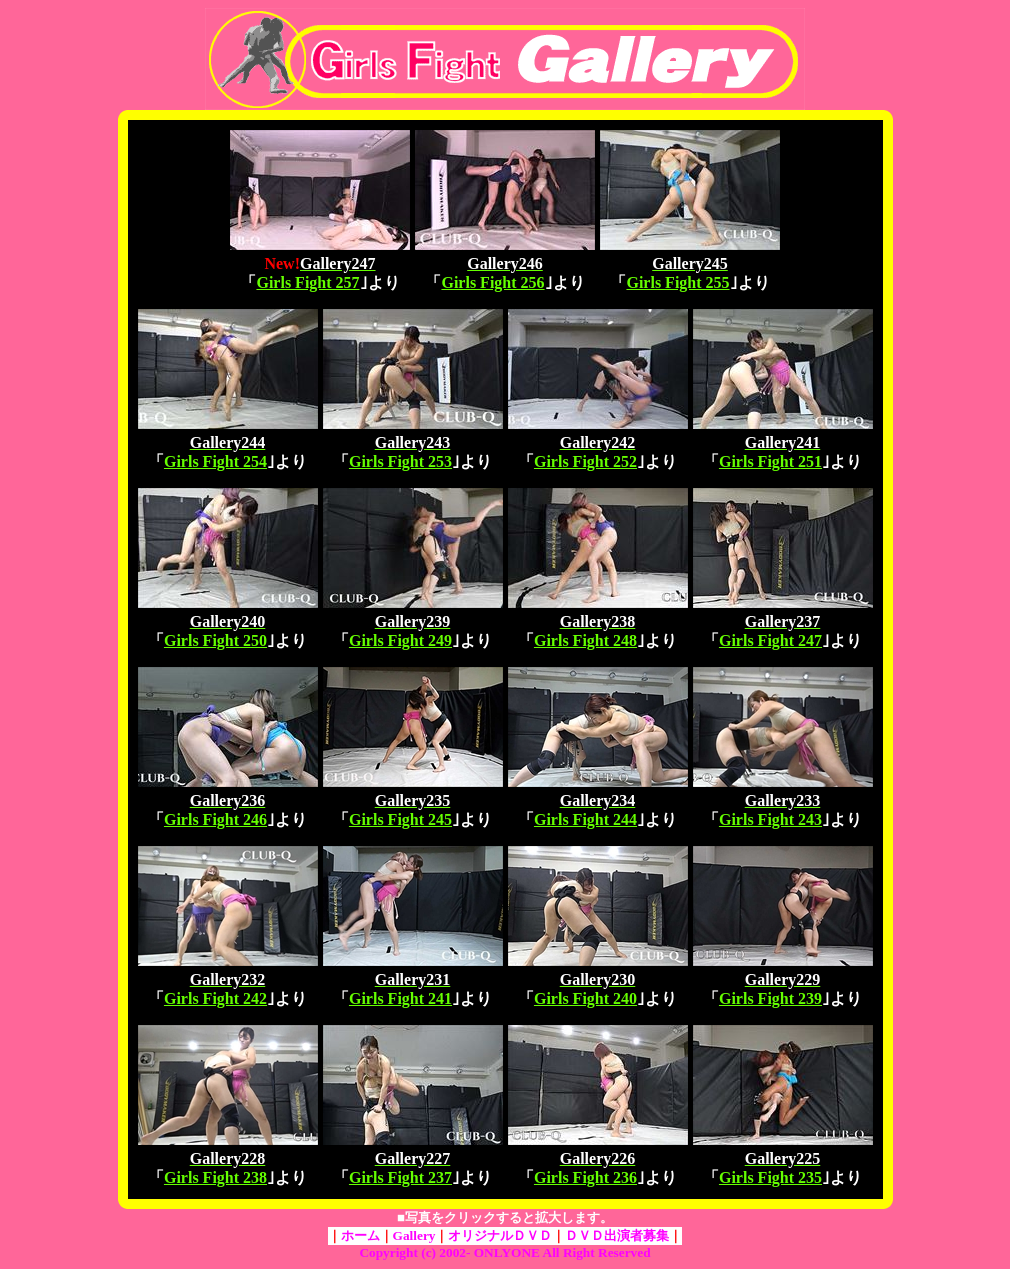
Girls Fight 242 (215, 998)
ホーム (360, 1235)
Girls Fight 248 (585, 640)
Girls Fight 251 (770, 461)
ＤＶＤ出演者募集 (617, 1235)
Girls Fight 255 (677, 282)
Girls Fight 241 (400, 998)
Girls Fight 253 (400, 461)
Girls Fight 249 (400, 640)
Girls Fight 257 (307, 282)
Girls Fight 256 (492, 282)
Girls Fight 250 (215, 640)
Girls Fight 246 (215, 819)
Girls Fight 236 (585, 1177)
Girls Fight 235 (770, 1177)
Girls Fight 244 (585, 819)
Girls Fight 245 (400, 819)
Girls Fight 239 (770, 998)
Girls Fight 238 (215, 1177)
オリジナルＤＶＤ (500, 1235)
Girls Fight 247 (770, 640)
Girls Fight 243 (770, 819)
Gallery (414, 1235)
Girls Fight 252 (585, 461)
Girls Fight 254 (215, 461)
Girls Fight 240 (585, 998)
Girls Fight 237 (400, 1177)
